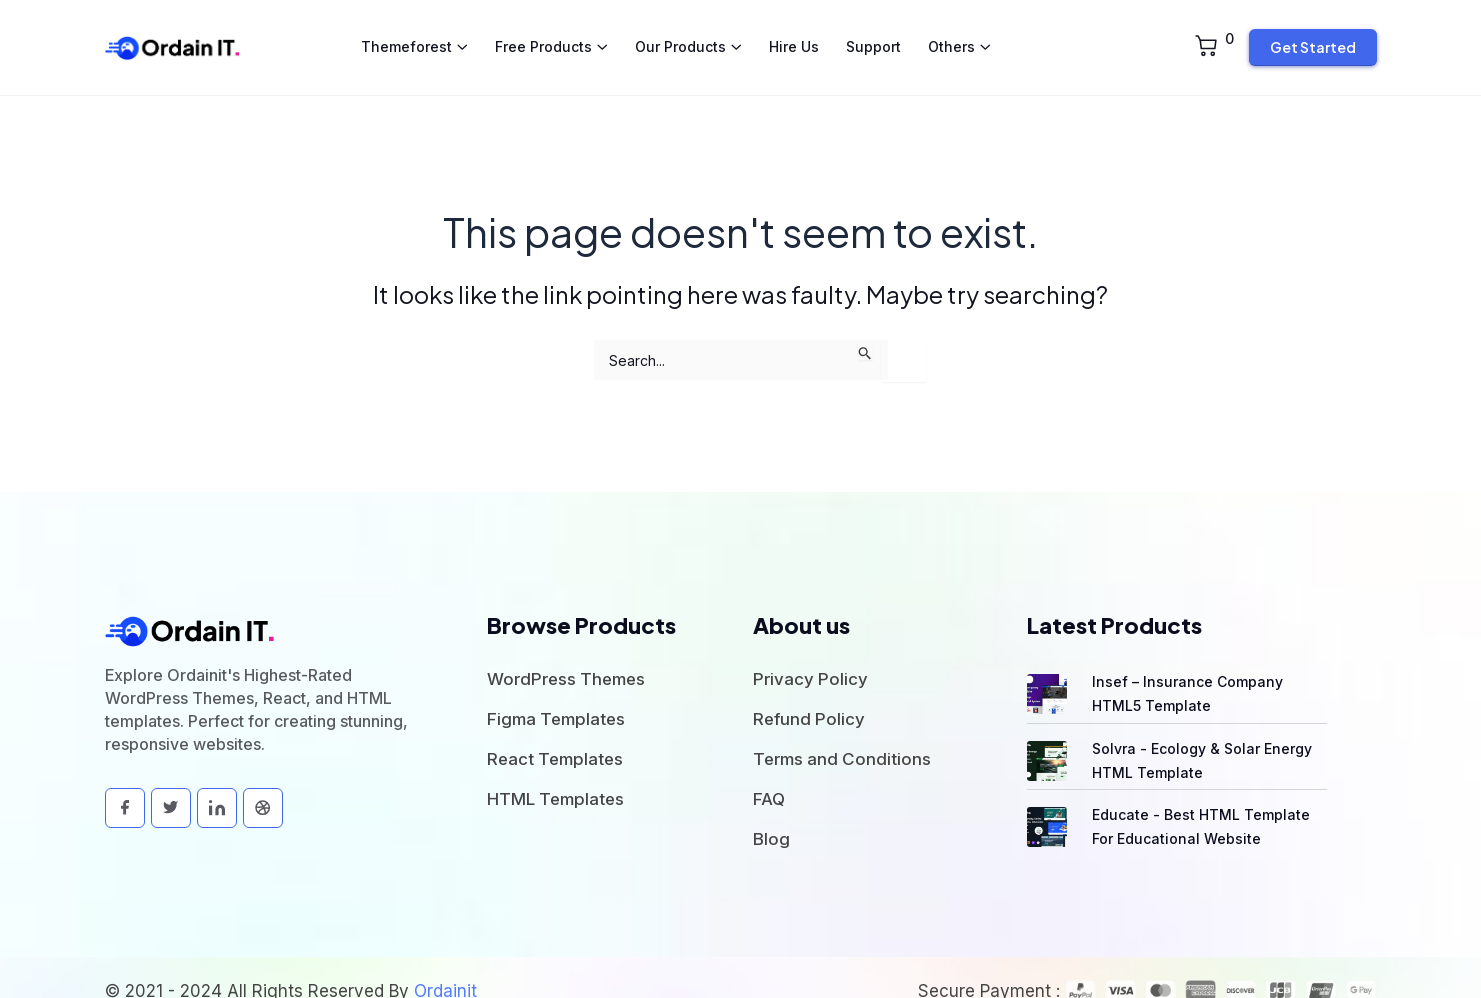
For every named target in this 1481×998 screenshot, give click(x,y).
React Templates (555, 732)
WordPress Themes (566, 652)
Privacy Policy (810, 652)
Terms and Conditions (842, 732)
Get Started (1313, 34)
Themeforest (406, 33)
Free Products (543, 33)
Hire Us (794, 33)
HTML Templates (555, 772)
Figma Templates (556, 692)
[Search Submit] (865, 324)
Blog (771, 812)
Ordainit (445, 964)
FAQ (769, 772)
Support (873, 33)
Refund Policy (809, 692)
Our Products (680, 33)
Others (951, 33)
